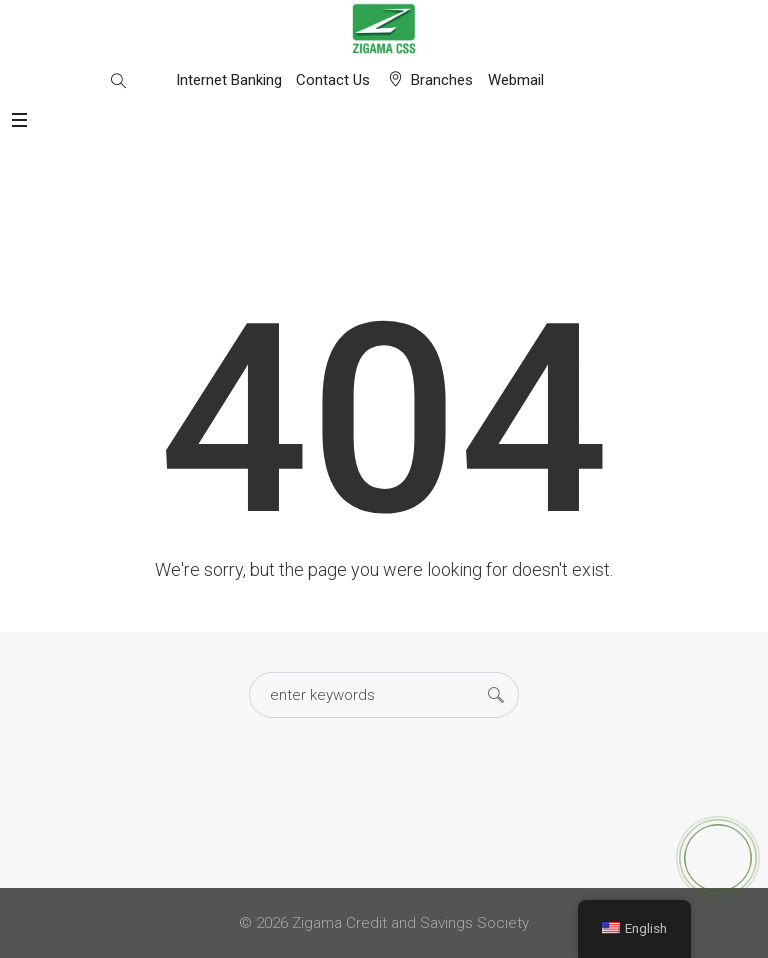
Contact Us (333, 80)
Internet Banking (229, 80)
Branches (442, 80)
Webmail (516, 80)
